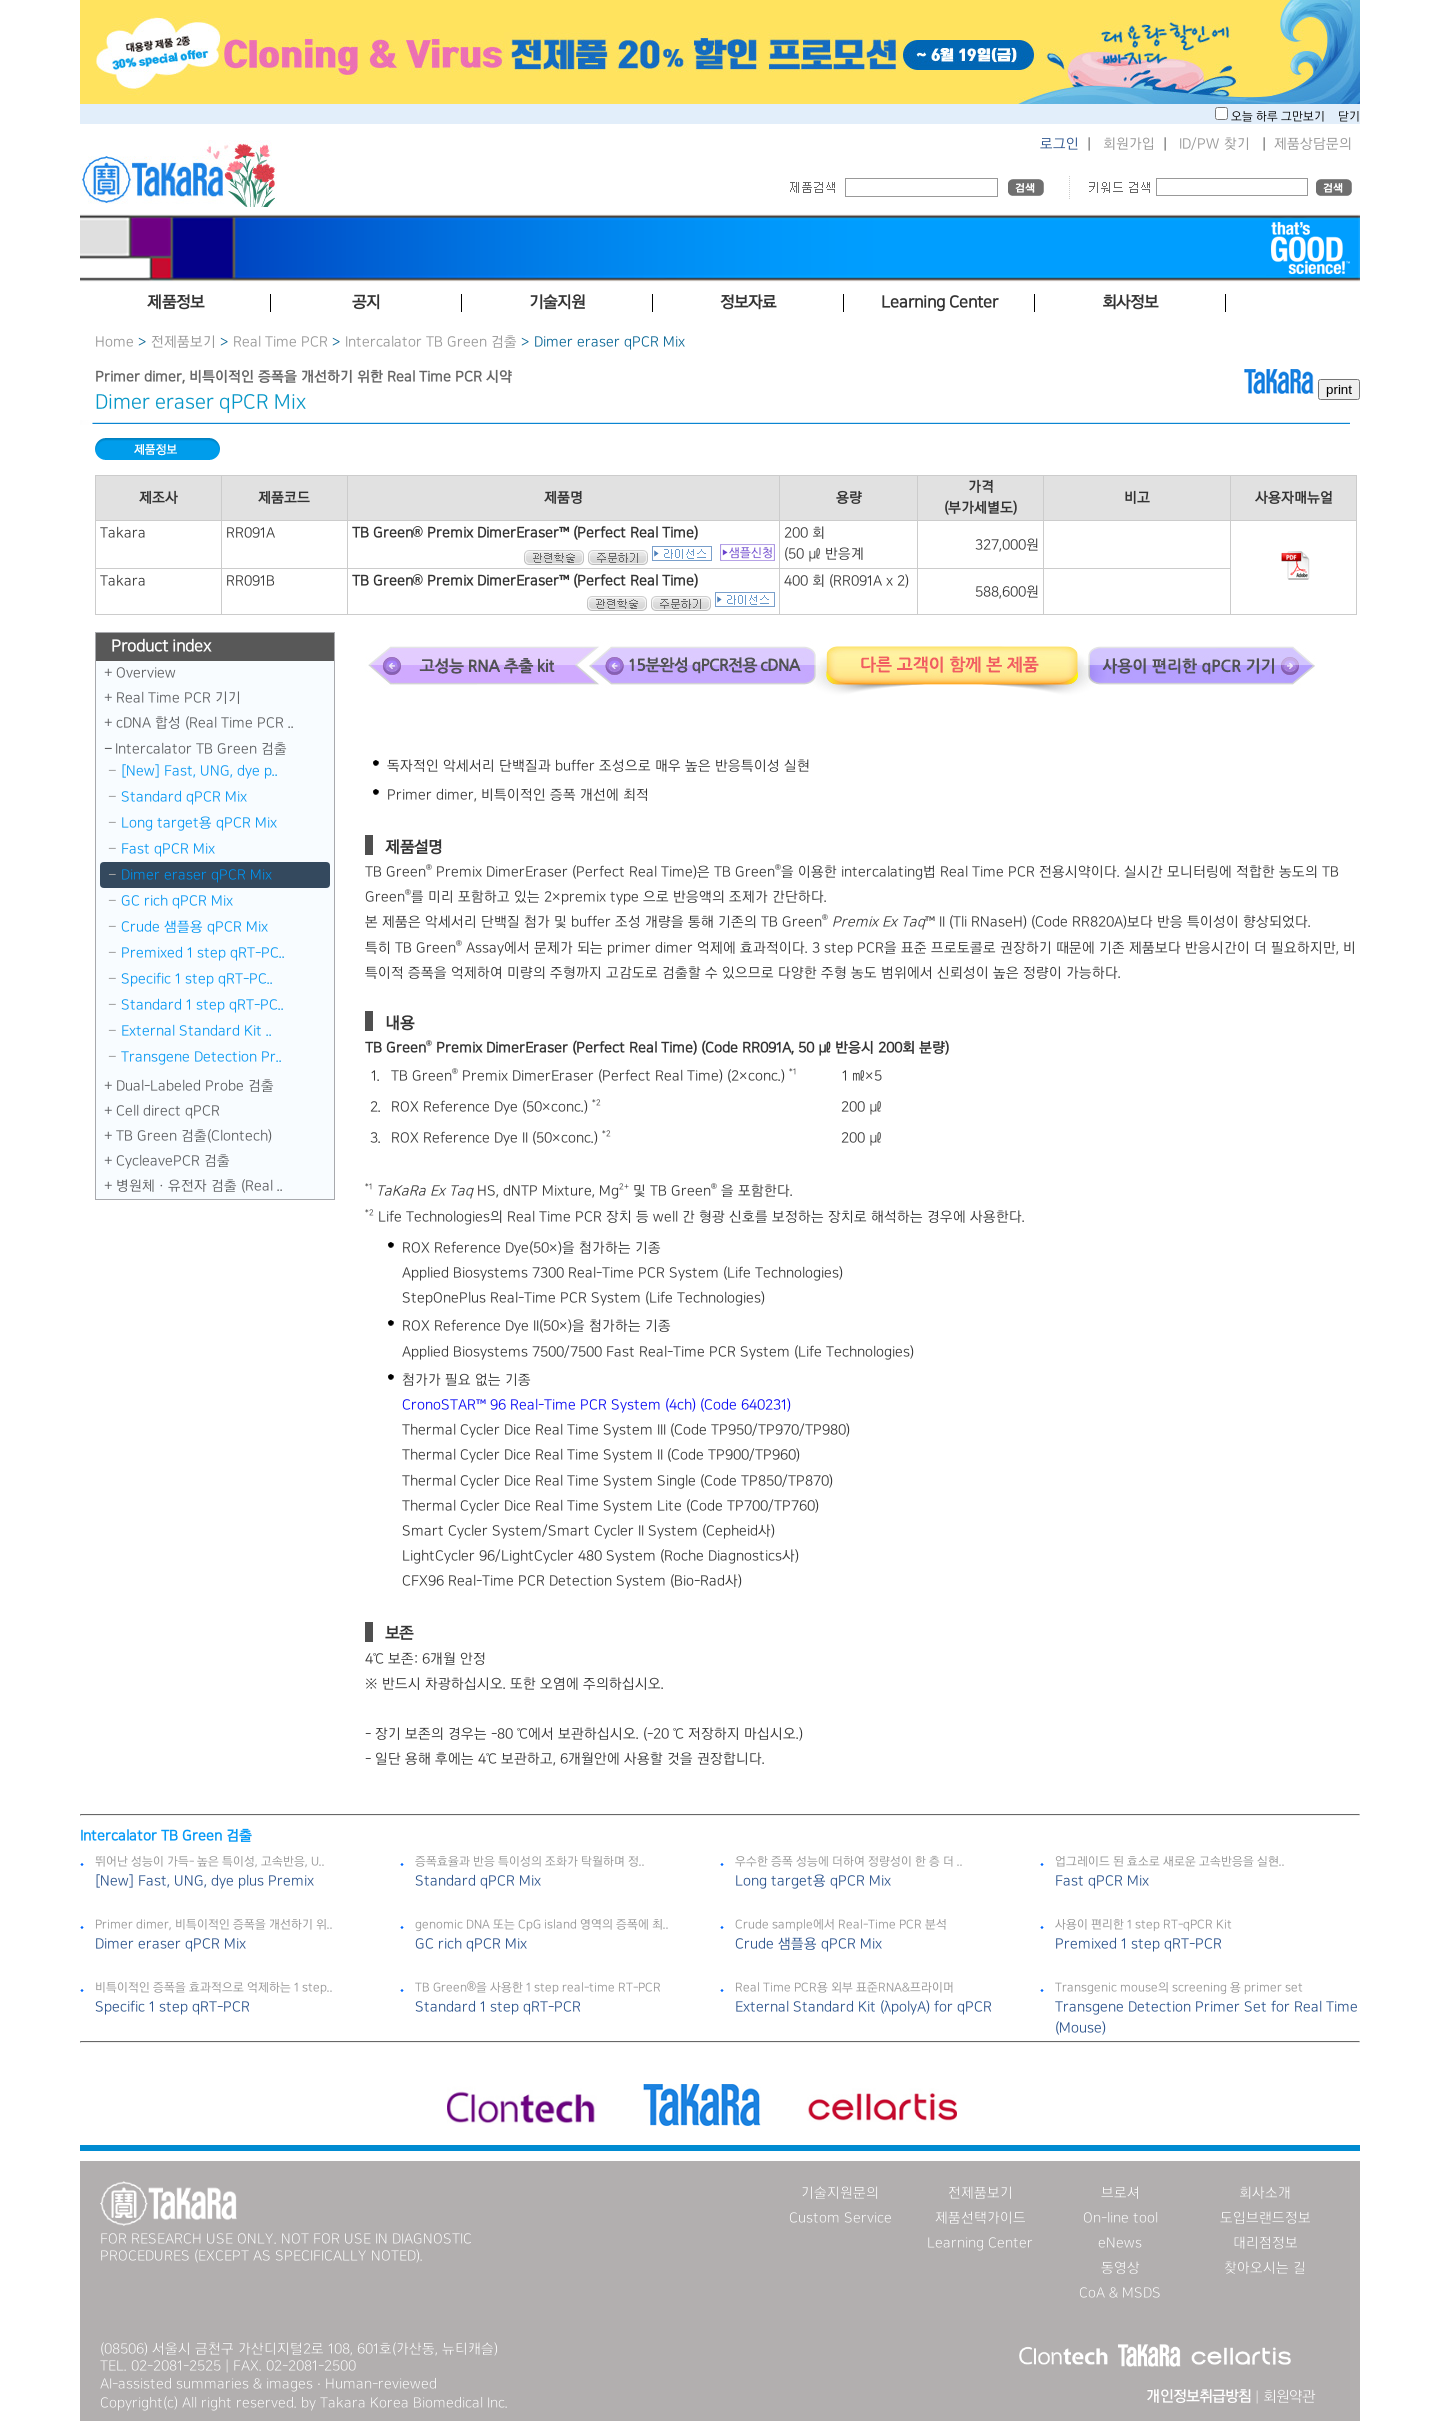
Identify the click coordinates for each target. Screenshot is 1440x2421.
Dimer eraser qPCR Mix (196, 875)
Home (114, 342)
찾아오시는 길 (1265, 2268)
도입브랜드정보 (1265, 2218)
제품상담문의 (1313, 144)
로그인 (1059, 144)
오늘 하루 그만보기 (1279, 116)
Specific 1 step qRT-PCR (172, 2007)
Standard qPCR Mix (184, 797)
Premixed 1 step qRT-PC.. (203, 953)
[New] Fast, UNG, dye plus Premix (204, 1881)
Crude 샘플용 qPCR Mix (194, 927)
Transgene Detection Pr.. (201, 1057)
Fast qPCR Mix (168, 849)
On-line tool (1120, 2218)
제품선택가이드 (980, 2218)
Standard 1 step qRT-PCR (498, 2007)
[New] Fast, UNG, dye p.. (199, 771)
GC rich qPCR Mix (177, 901)
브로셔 (1120, 2193)
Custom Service (840, 2218)
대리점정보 (1265, 2243)
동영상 (1120, 2268)
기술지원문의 (840, 2193)
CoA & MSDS (1120, 2293)
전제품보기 (183, 342)
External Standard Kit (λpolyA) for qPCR (863, 2007)
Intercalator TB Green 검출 (431, 342)
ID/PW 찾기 (1214, 144)
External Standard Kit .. (196, 1031)
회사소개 (1265, 2193)
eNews (1120, 2243)
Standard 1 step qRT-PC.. (202, 1005)
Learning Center (980, 2243)
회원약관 (1289, 2397)
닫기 (1349, 116)
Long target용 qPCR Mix (199, 823)
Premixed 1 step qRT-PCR (1138, 1944)
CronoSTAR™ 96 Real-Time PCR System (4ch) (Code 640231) (596, 1405)
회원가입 (1129, 144)
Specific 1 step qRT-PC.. (197, 979)
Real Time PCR (280, 342)
